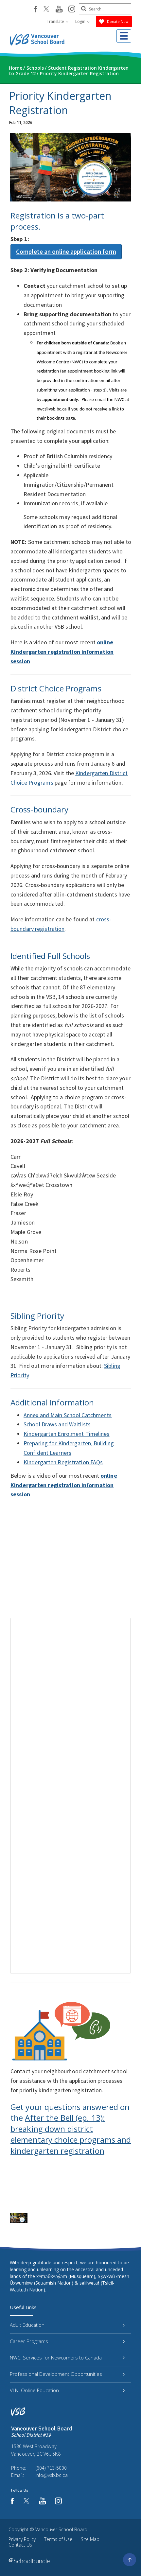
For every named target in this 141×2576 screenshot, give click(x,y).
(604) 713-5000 (51, 2467)
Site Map (90, 2539)
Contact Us (20, 2545)
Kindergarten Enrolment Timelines (67, 1433)
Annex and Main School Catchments (68, 1415)
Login (82, 21)
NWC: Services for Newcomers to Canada (67, 2357)
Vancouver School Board (61, 2529)
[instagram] (71, 9)
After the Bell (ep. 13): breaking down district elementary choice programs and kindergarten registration (70, 2134)
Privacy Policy (22, 2539)
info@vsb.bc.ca (51, 2475)
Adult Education (67, 2325)
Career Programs (67, 2341)
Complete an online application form (66, 251)
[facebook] (35, 9)
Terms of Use (58, 2539)
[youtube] (59, 9)
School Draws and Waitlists (57, 1424)
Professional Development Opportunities (67, 2374)
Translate (57, 21)
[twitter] (46, 9)
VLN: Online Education (67, 2390)
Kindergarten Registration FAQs (63, 1462)
